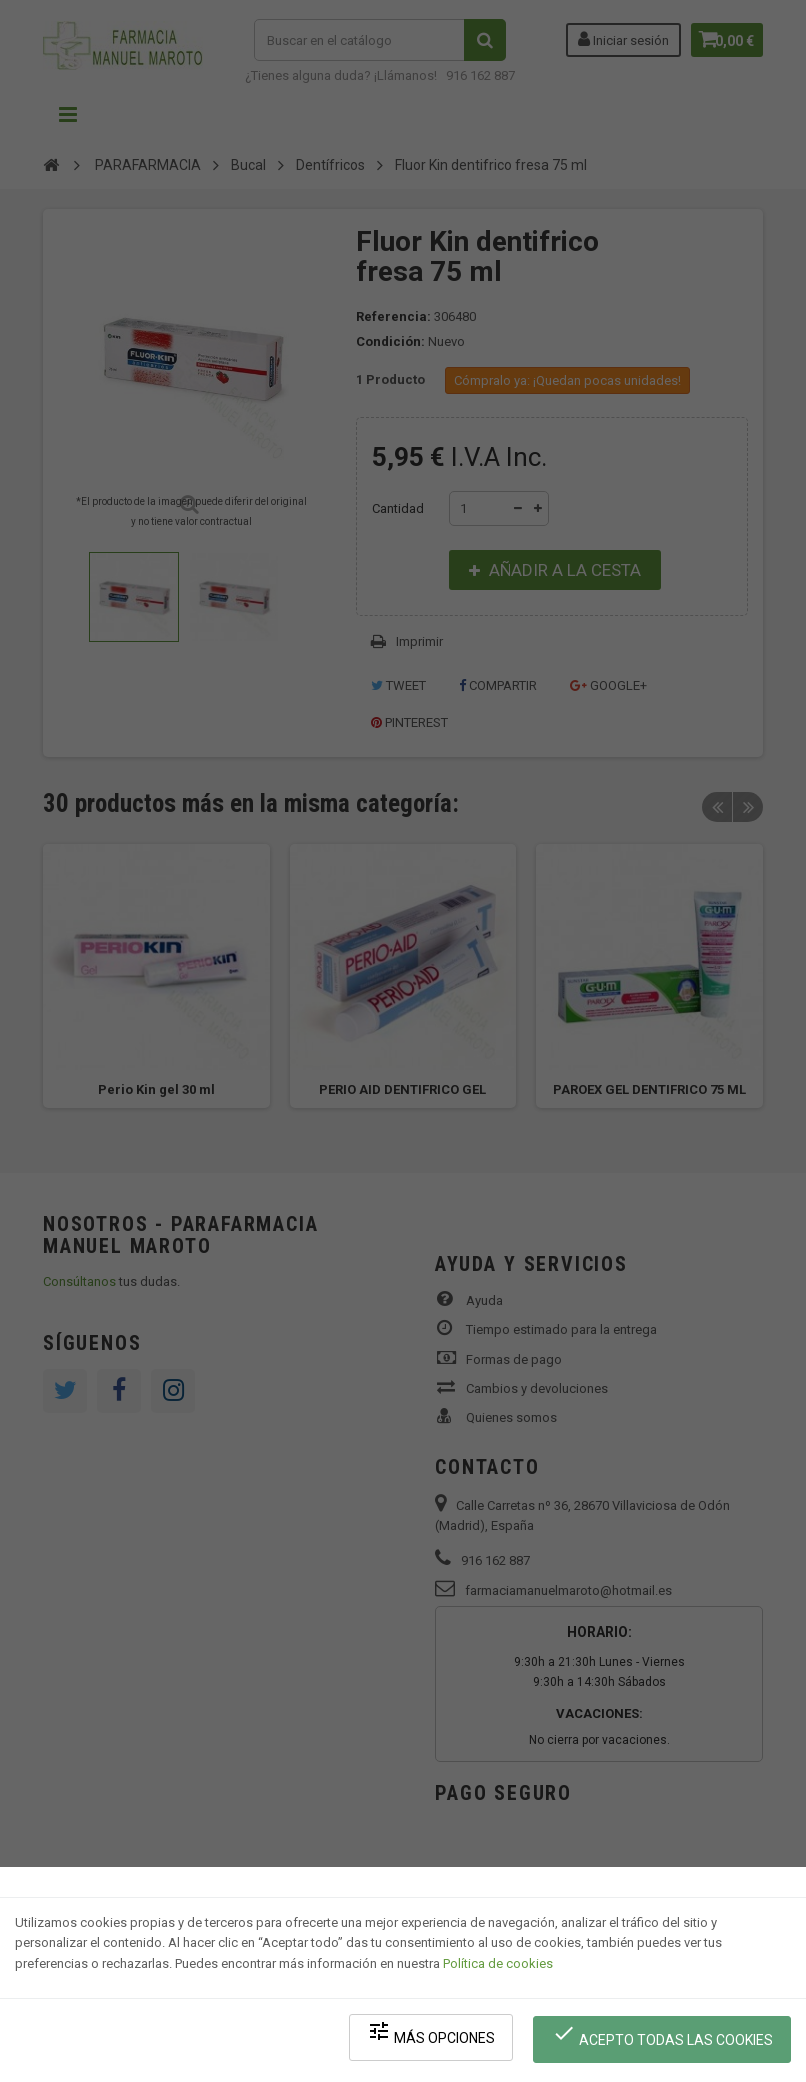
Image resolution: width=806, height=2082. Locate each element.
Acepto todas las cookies (667, 2042)
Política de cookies (498, 1977)
